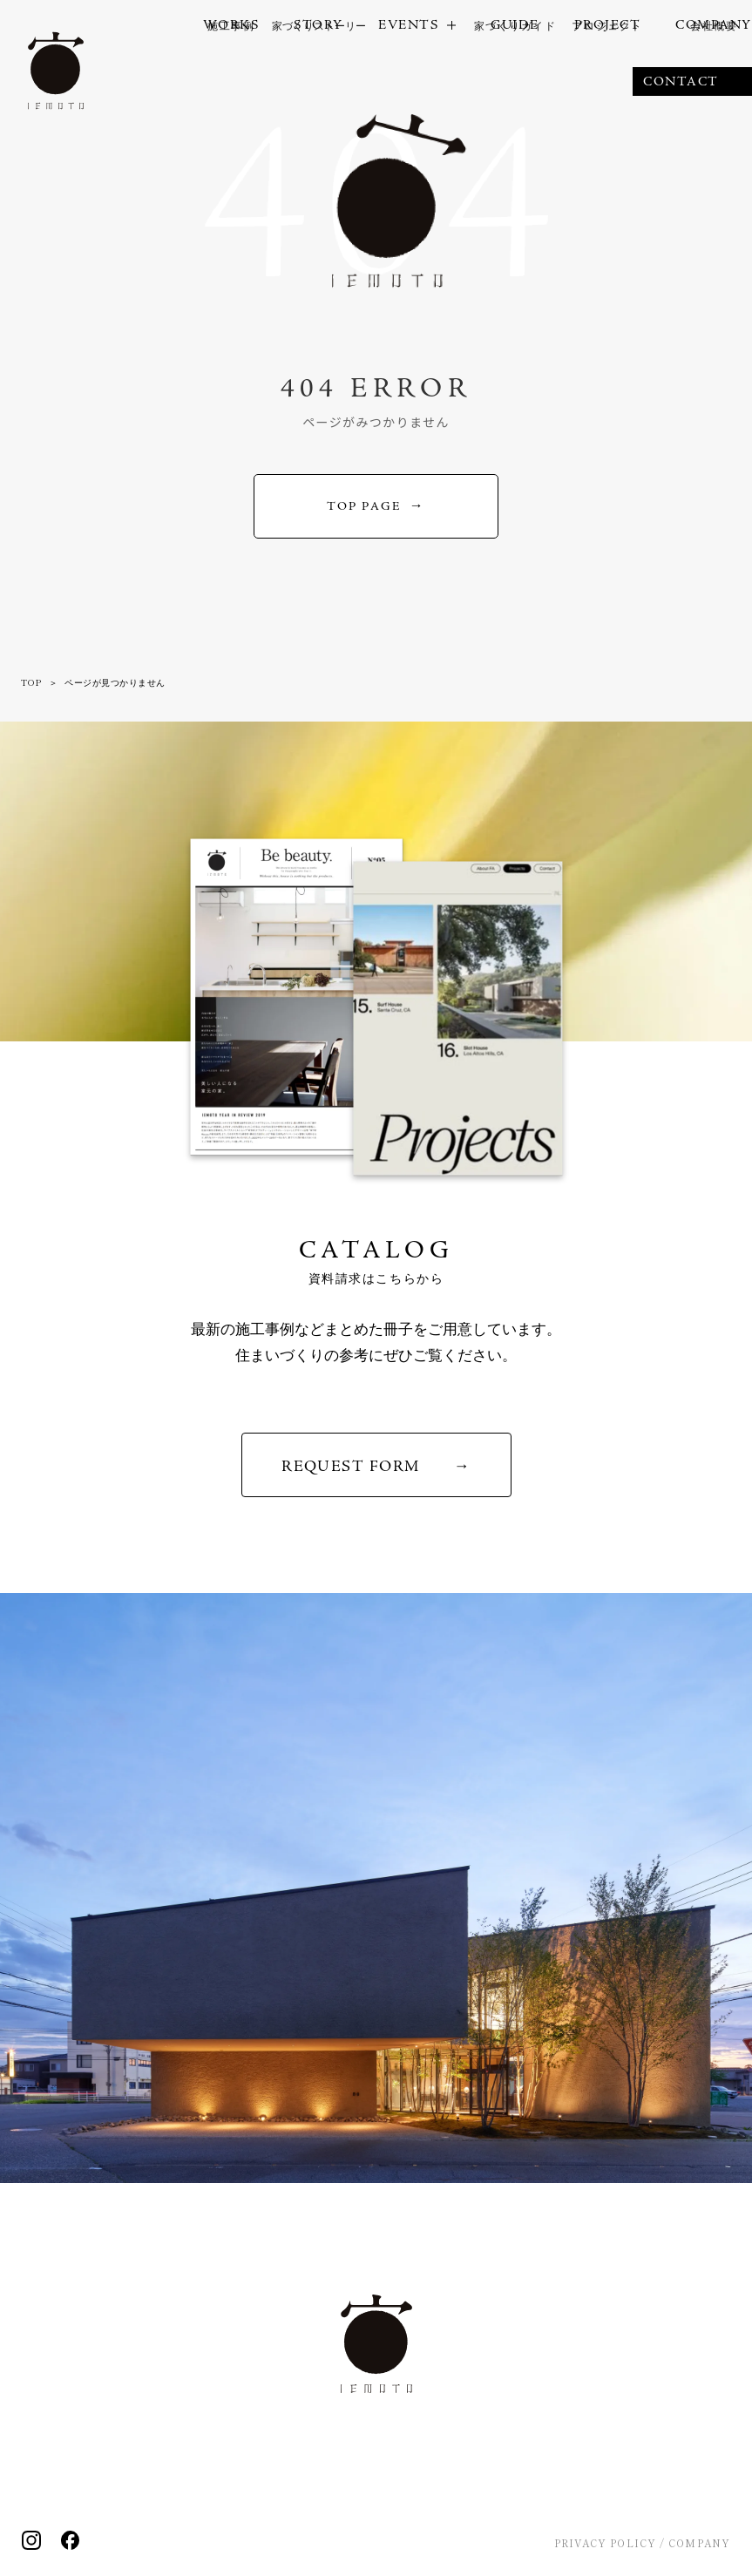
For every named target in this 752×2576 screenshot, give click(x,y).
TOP (31, 681)
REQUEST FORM (350, 1466)
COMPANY (699, 2543)
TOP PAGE (364, 506)
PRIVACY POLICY (605, 2543)
